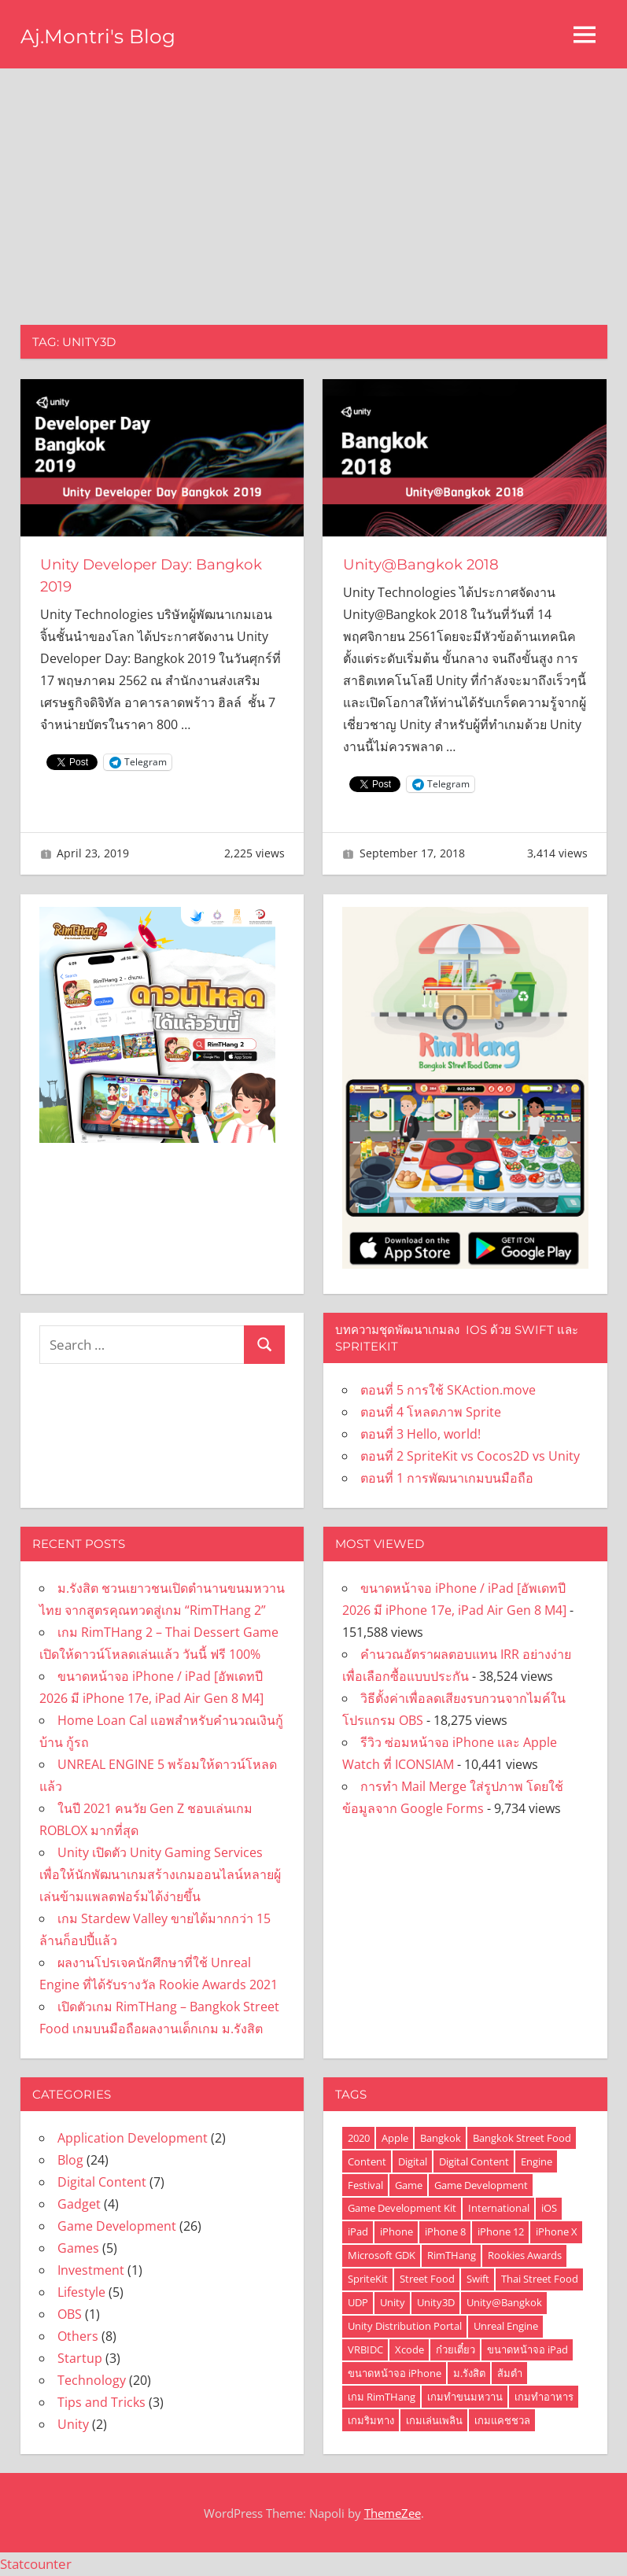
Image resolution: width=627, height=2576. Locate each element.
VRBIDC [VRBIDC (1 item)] (365, 2349)
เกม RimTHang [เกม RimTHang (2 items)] (381, 2397)
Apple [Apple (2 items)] (395, 2138)
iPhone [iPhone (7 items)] (396, 2231)
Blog (70, 2160)
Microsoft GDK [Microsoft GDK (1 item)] (381, 2255)
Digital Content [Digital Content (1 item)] (474, 2161)
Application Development (132, 2138)
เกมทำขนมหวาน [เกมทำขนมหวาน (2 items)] (465, 2397)
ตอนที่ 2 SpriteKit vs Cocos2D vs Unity (470, 1456)
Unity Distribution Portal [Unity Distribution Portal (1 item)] (405, 2326)
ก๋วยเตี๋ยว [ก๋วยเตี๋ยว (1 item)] (455, 2349)
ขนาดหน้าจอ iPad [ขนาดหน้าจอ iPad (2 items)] (527, 2349)
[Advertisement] (313, 186)
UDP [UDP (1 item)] (358, 2302)
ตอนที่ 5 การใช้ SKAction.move (448, 1390)
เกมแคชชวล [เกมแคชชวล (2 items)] (502, 2420)
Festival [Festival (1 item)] (365, 2185)
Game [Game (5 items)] (408, 2185)
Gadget (79, 2204)
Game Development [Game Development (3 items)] (481, 2185)
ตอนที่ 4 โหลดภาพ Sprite (430, 1412)
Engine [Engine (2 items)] (536, 2161)
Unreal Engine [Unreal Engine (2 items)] (506, 2326)
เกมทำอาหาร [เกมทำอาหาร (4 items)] (544, 2397)
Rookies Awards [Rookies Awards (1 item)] (525, 2255)
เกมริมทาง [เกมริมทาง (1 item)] (371, 2420)
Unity (73, 2424)
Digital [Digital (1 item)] (412, 2161)
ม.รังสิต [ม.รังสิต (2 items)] (469, 2373)
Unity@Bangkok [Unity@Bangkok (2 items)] (504, 2302)
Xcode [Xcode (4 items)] (409, 2349)
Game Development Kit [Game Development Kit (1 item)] (402, 2208)
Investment (90, 2270)
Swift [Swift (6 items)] (478, 2279)
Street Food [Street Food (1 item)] (427, 2279)
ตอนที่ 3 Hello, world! (420, 1434)
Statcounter (36, 2564)
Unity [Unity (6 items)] (392, 2302)
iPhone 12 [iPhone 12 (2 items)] (501, 2231)
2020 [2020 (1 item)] (359, 2138)
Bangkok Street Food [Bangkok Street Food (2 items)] (522, 2138)
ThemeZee (392, 2513)
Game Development (116, 2226)
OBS (69, 2314)
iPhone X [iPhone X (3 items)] (556, 2231)
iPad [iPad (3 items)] (358, 2231)
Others (77, 2336)
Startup (79, 2358)
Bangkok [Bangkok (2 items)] (440, 2138)
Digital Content (101, 2182)
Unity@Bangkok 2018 (428, 564)
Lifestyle (81, 2292)
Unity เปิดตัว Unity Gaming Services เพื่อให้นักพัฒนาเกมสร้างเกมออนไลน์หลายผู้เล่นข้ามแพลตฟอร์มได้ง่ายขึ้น (160, 1874)
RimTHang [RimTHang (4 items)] (451, 2255)
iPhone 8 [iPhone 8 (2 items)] (445, 2231)
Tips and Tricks (101, 2402)
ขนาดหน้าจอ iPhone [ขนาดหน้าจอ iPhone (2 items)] (394, 2373)
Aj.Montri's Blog (107, 35)
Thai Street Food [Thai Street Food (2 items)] (539, 2279)
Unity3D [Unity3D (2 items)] (436, 2302)
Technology (91, 2380)
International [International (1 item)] (498, 2208)
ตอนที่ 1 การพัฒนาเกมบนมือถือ (446, 1478)
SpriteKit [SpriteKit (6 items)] (368, 2279)
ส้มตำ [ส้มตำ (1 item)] (509, 2373)
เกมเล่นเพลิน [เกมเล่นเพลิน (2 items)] (434, 2420)
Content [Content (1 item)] (367, 2161)
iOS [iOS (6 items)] (549, 2208)
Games (78, 2248)
